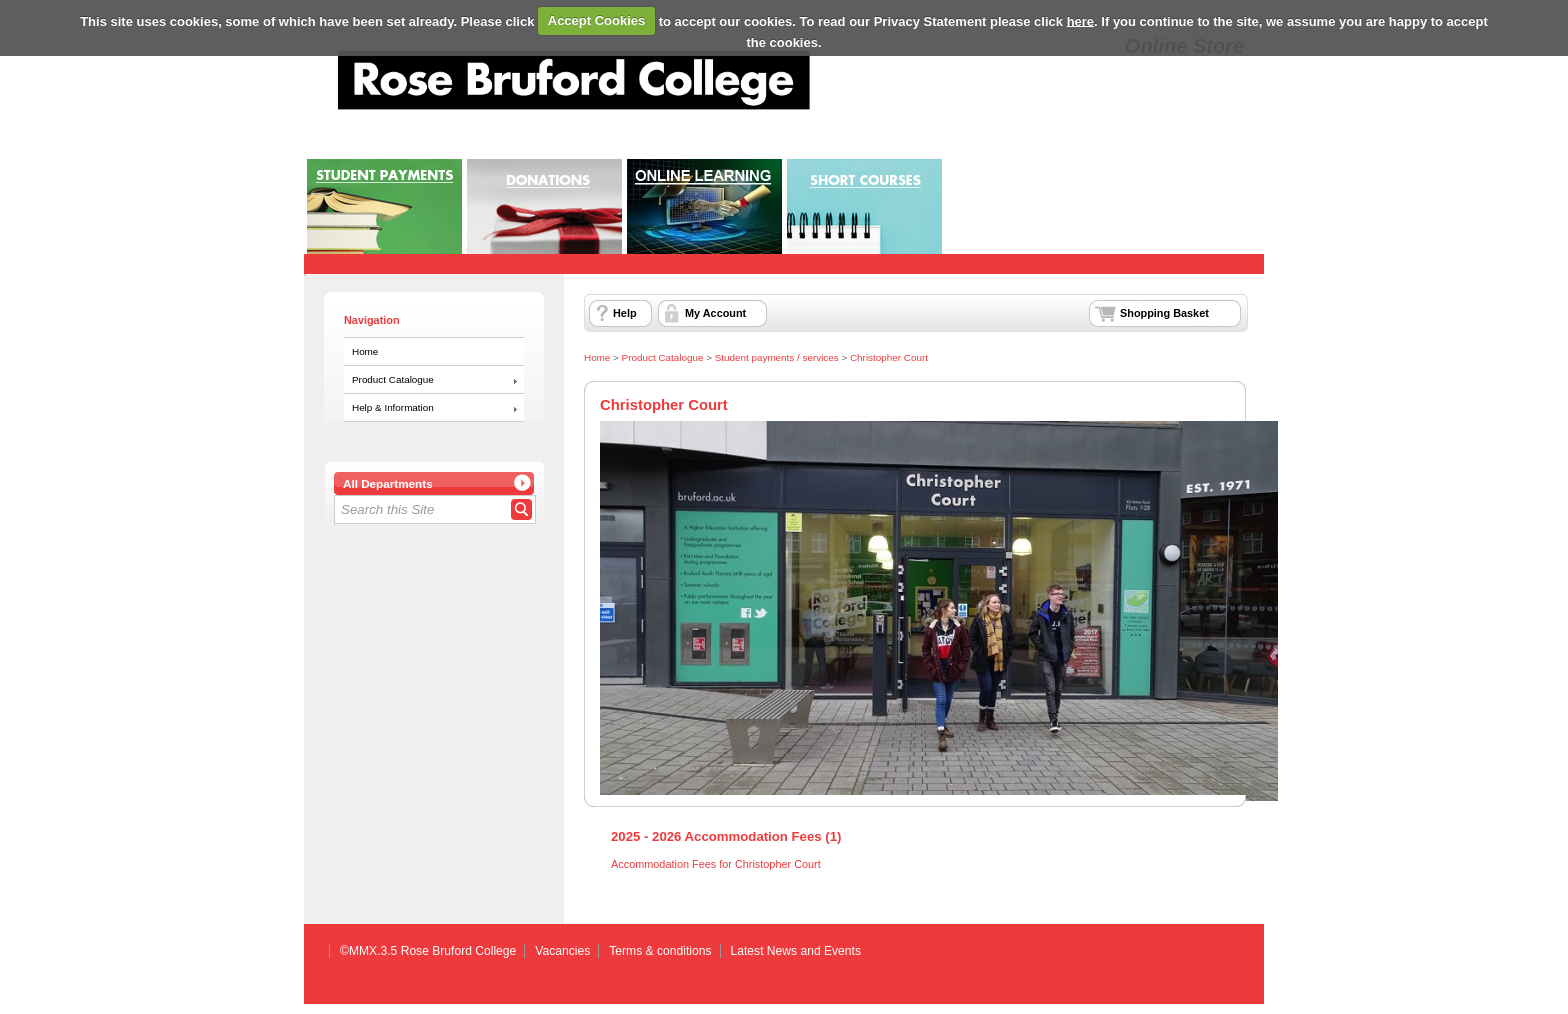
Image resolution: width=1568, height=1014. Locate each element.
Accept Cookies (597, 20)
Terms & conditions (660, 951)
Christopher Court (889, 357)
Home (365, 351)
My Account (715, 313)
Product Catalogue (393, 379)
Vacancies (562, 951)
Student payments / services (777, 357)
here (1080, 20)
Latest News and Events (796, 951)
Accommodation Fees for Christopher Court (716, 864)
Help (625, 313)
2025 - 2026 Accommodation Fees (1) (726, 836)
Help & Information (393, 407)
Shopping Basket (1164, 313)
